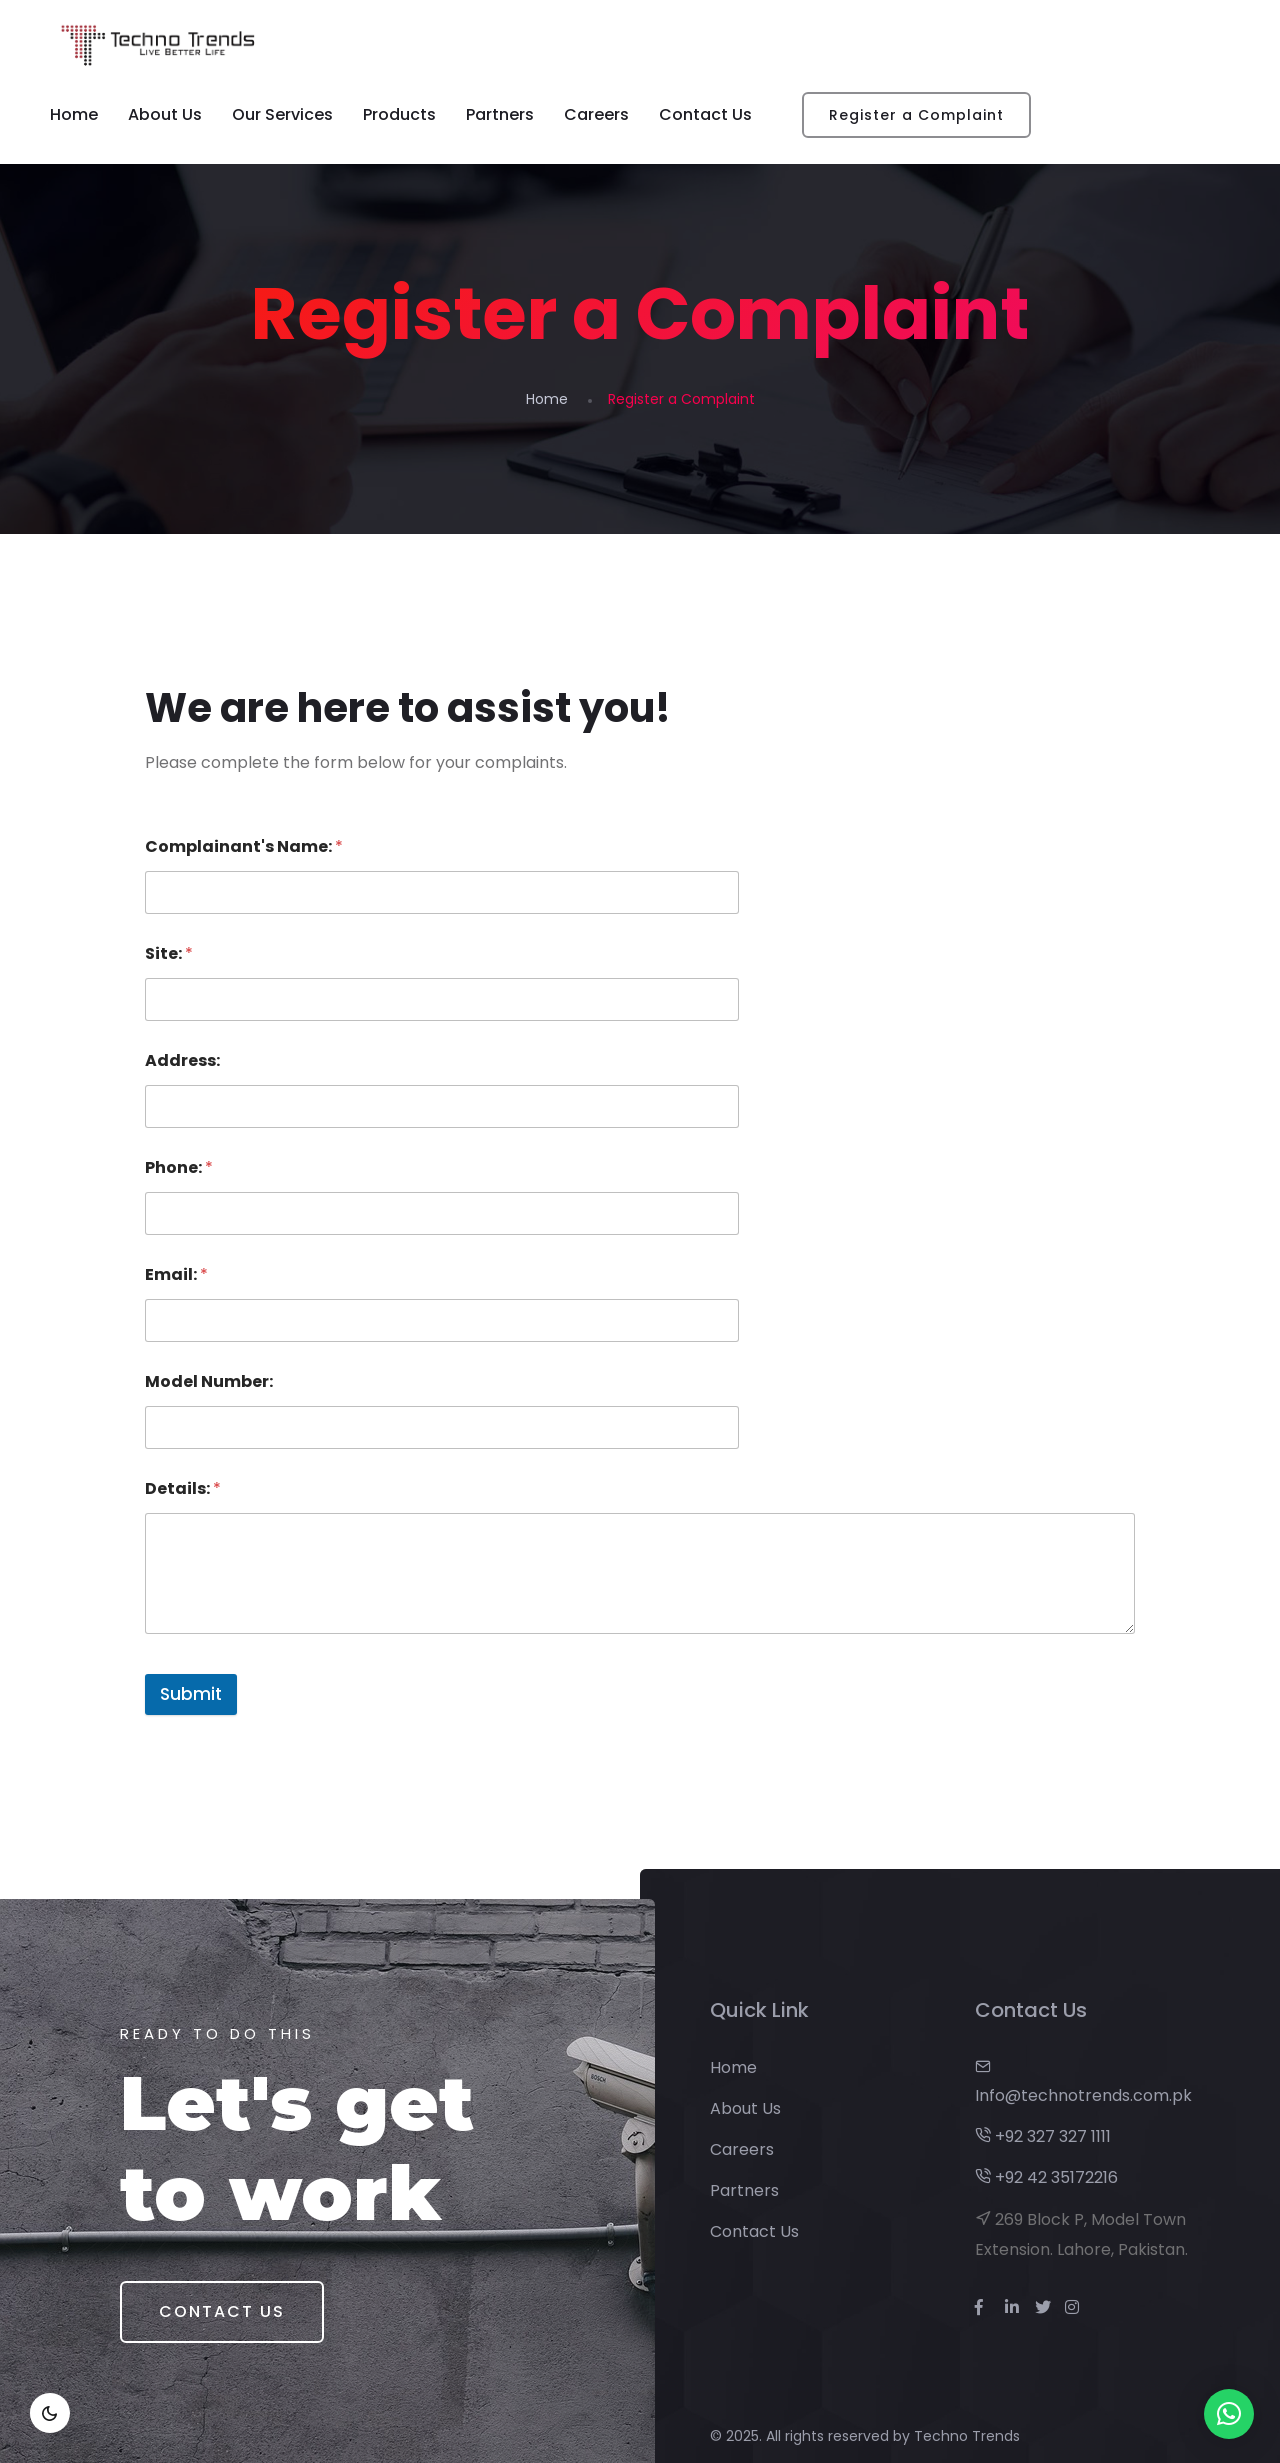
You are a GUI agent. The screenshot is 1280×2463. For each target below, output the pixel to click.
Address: (182, 1060)
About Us (165, 114)
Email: (176, 1274)
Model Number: (209, 1381)
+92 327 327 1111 (1043, 2136)
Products (399, 114)
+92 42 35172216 (1046, 2177)
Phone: (179, 1167)
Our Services (282, 114)
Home (74, 114)
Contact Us (705, 114)
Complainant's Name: (244, 846)
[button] (1229, 2414)
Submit (191, 1694)
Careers (596, 114)
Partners (500, 114)
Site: (169, 953)
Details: (183, 1488)
